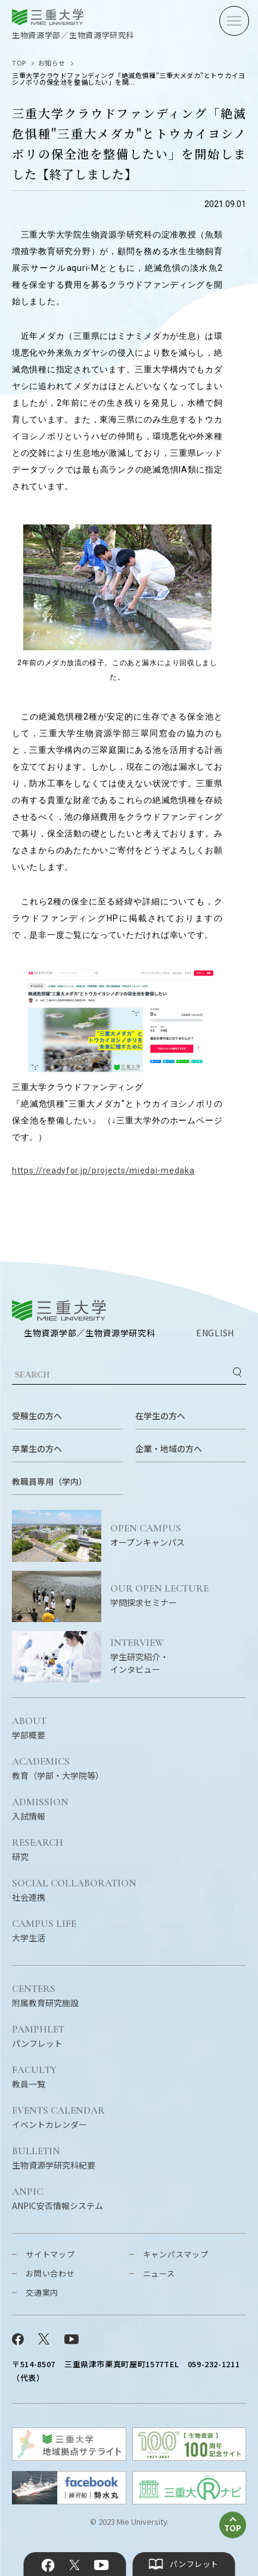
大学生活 (44, 1931)
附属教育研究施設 (45, 1996)
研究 (37, 1849)
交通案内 (42, 2292)
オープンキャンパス (178, 1535)
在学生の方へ (160, 1416)
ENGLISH (215, 1333)
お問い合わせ (50, 2273)
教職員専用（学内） (49, 1481)
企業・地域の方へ (168, 1448)
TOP (19, 62)
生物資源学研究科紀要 (53, 2158)
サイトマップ (50, 2254)
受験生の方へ (37, 1416)
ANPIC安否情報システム (57, 2198)
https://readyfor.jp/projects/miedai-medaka (103, 1170)
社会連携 (74, 1890)
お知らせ (52, 62)
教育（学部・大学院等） (58, 1768)
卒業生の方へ (37, 1448)
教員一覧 (34, 2077)
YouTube (101, 2565)
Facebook (47, 2565)
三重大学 (59, 1310)
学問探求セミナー (178, 1595)
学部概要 (29, 1728)
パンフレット (38, 2036)
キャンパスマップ (176, 2254)
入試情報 (40, 1809)
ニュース (159, 2273)
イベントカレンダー (58, 2117)
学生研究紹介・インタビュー (178, 1656)
